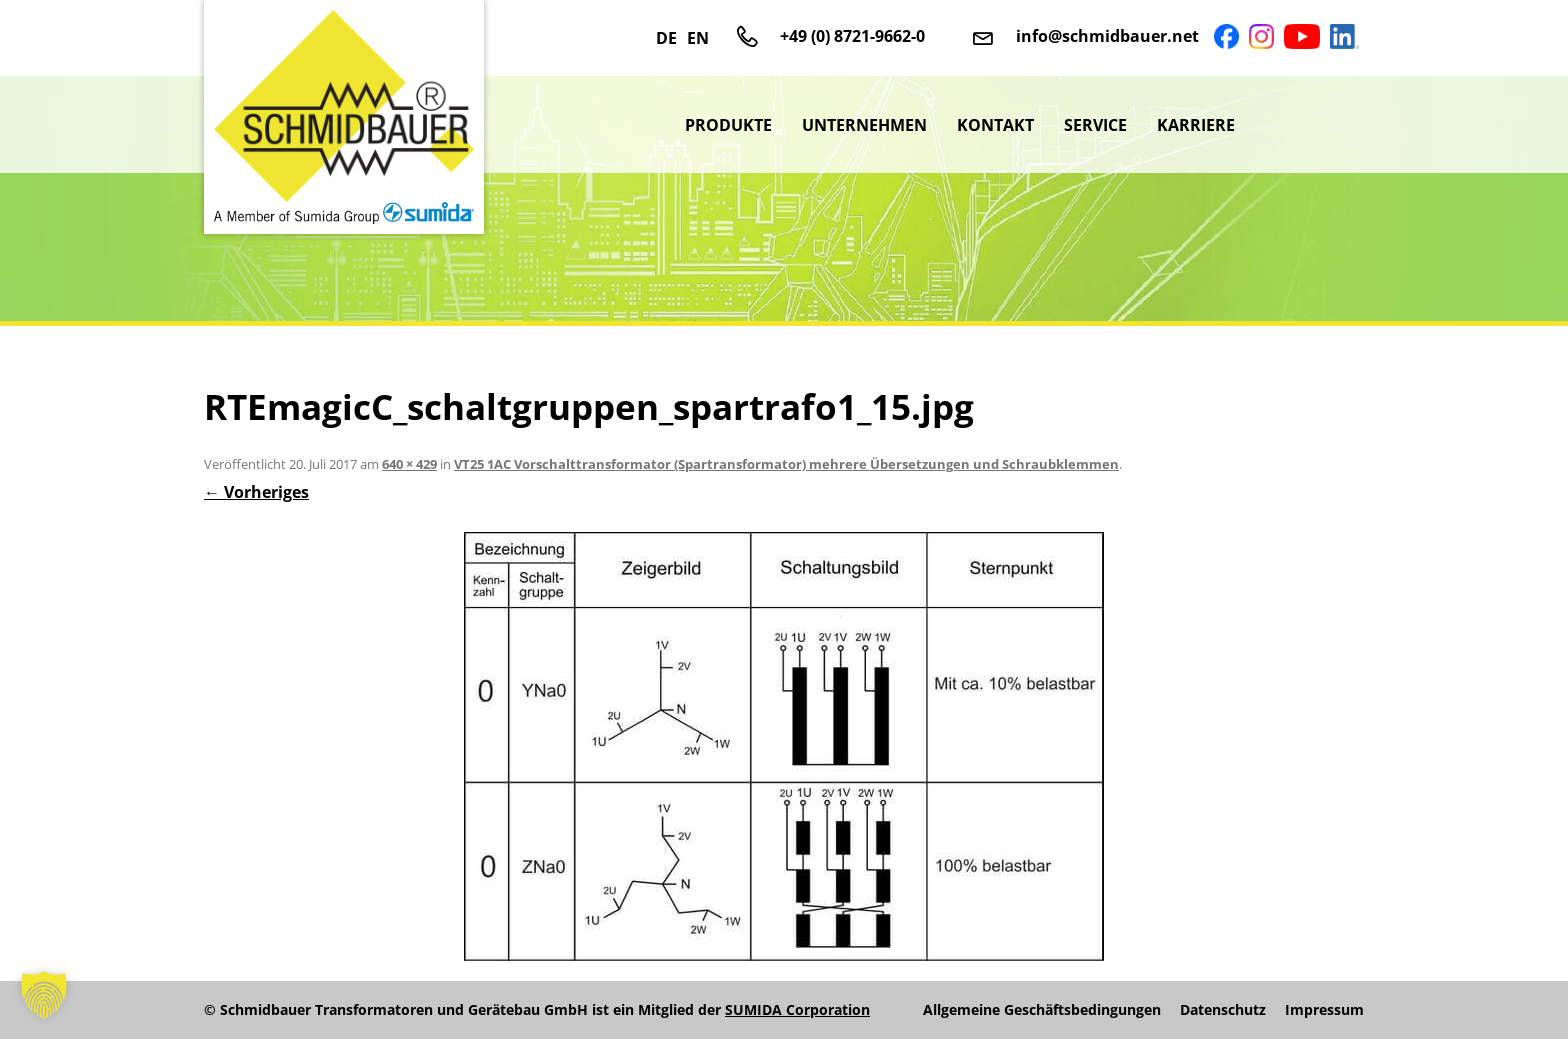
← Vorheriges (256, 492)
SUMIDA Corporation (797, 1009)
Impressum (1324, 1010)
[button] (44, 995)
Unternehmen (864, 125)
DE (666, 38)
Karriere (1196, 125)
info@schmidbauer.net (1107, 36)
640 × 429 (409, 464)
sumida (1307, 125)
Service (1095, 125)
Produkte (728, 125)
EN (698, 38)
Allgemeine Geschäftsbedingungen (1042, 1010)
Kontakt (995, 125)
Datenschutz (1223, 1010)
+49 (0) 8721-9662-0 (852, 36)
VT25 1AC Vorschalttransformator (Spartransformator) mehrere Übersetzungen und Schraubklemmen (786, 464)
